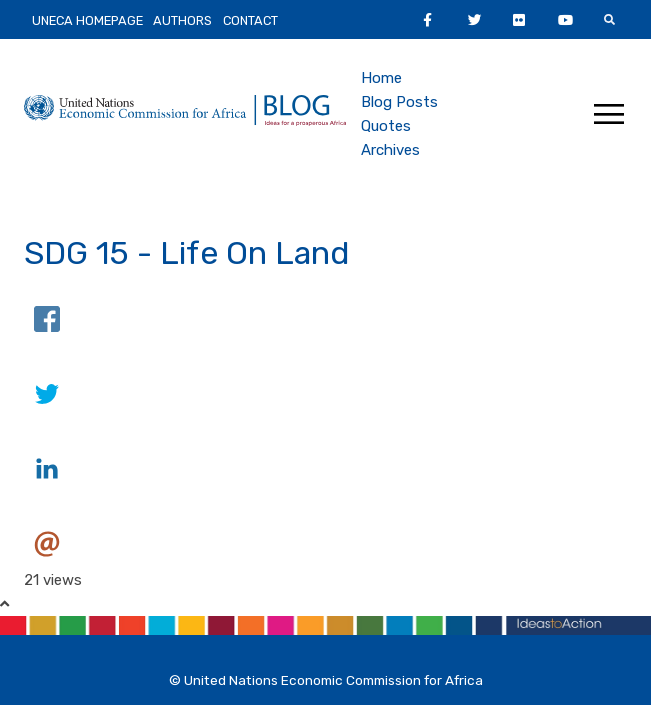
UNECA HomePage (87, 20)
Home (381, 78)
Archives (390, 150)
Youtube (604, 20)
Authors (182, 20)
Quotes (386, 126)
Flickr (545, 20)
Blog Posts (399, 102)
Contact (250, 20)
